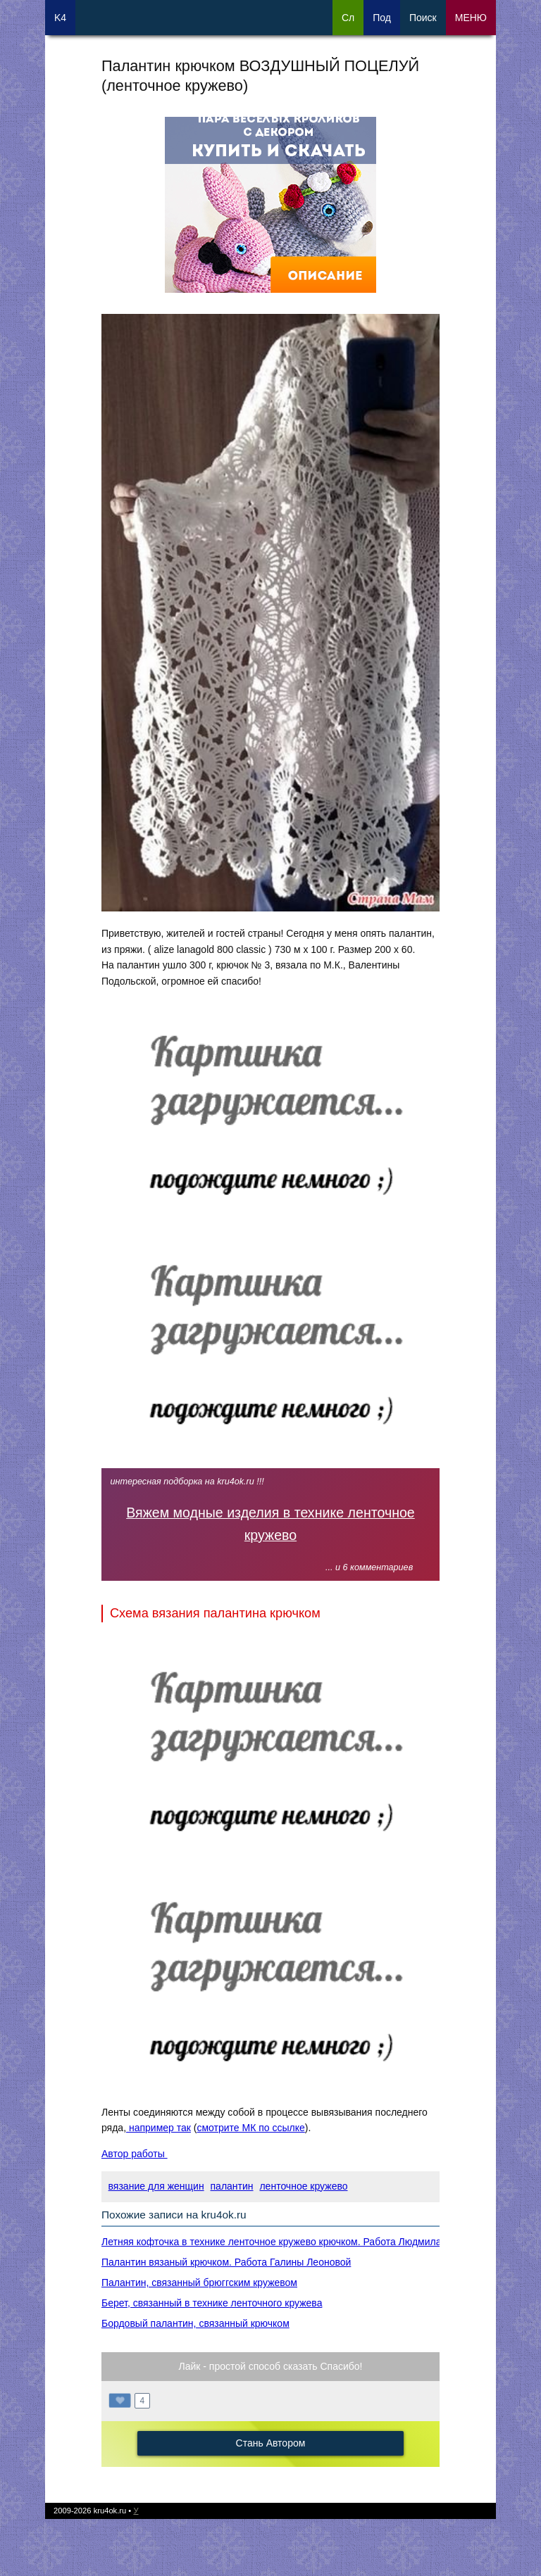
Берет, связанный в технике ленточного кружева (211, 2303)
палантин (232, 2186)
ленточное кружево (303, 2186)
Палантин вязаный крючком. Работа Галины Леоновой (226, 2262)
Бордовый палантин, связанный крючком (195, 2323)
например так (158, 2127)
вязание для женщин (156, 2186)
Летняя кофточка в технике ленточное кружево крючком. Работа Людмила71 (276, 2241)
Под (382, 17)
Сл (348, 17)
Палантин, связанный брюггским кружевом (199, 2282)
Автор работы (134, 2153)
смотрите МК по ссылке (250, 2127)
